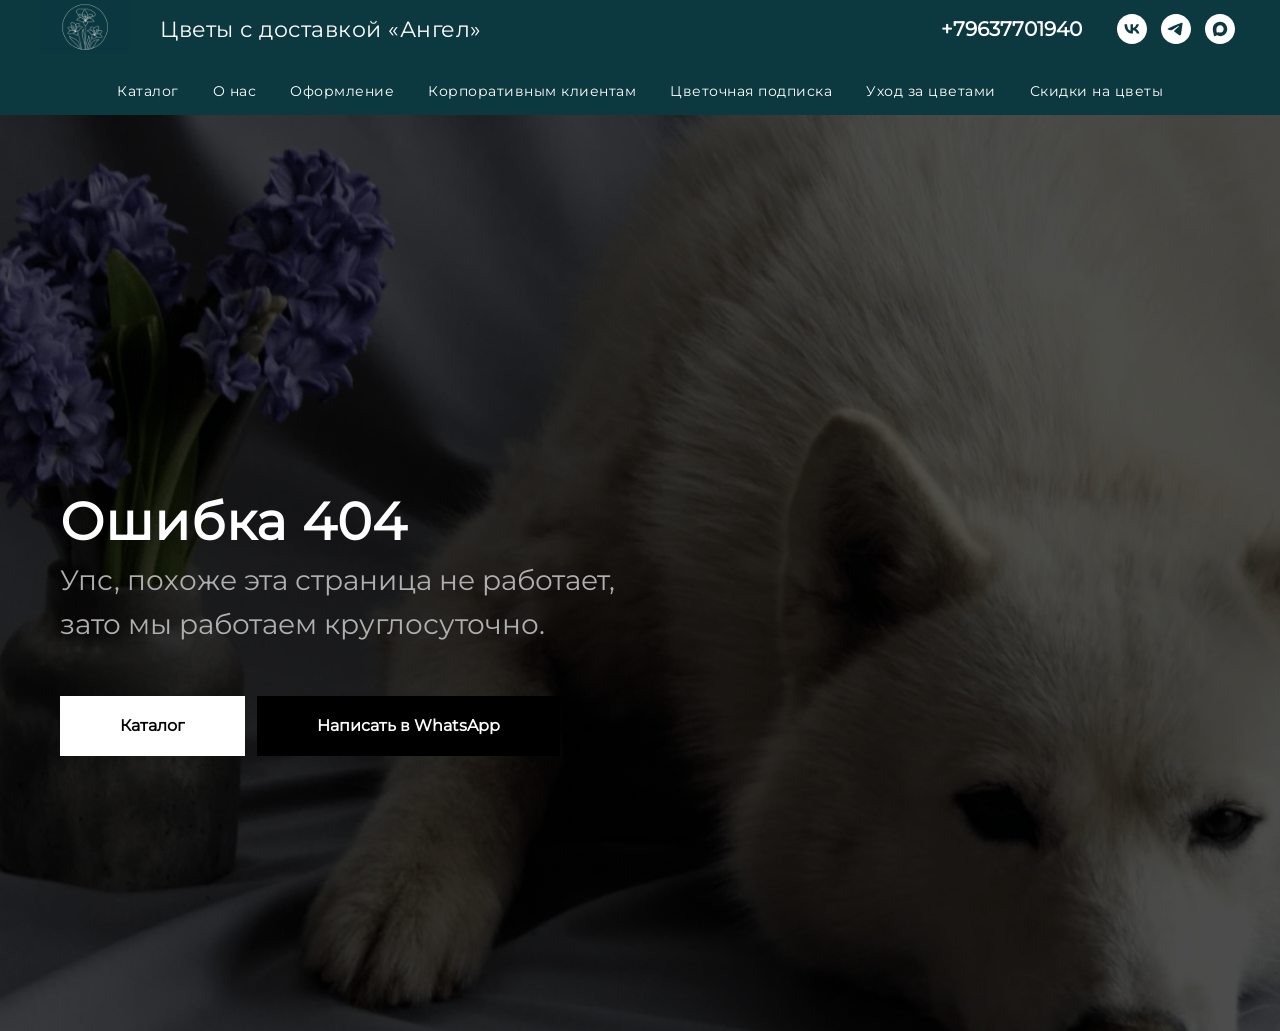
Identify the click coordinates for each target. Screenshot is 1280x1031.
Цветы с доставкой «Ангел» (321, 29)
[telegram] (1176, 29)
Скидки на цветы (1097, 91)
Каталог (148, 91)
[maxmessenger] (1220, 29)
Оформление (342, 91)
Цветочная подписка (751, 91)
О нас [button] (235, 91)
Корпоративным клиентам (532, 91)
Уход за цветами (931, 91)
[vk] (1132, 29)
